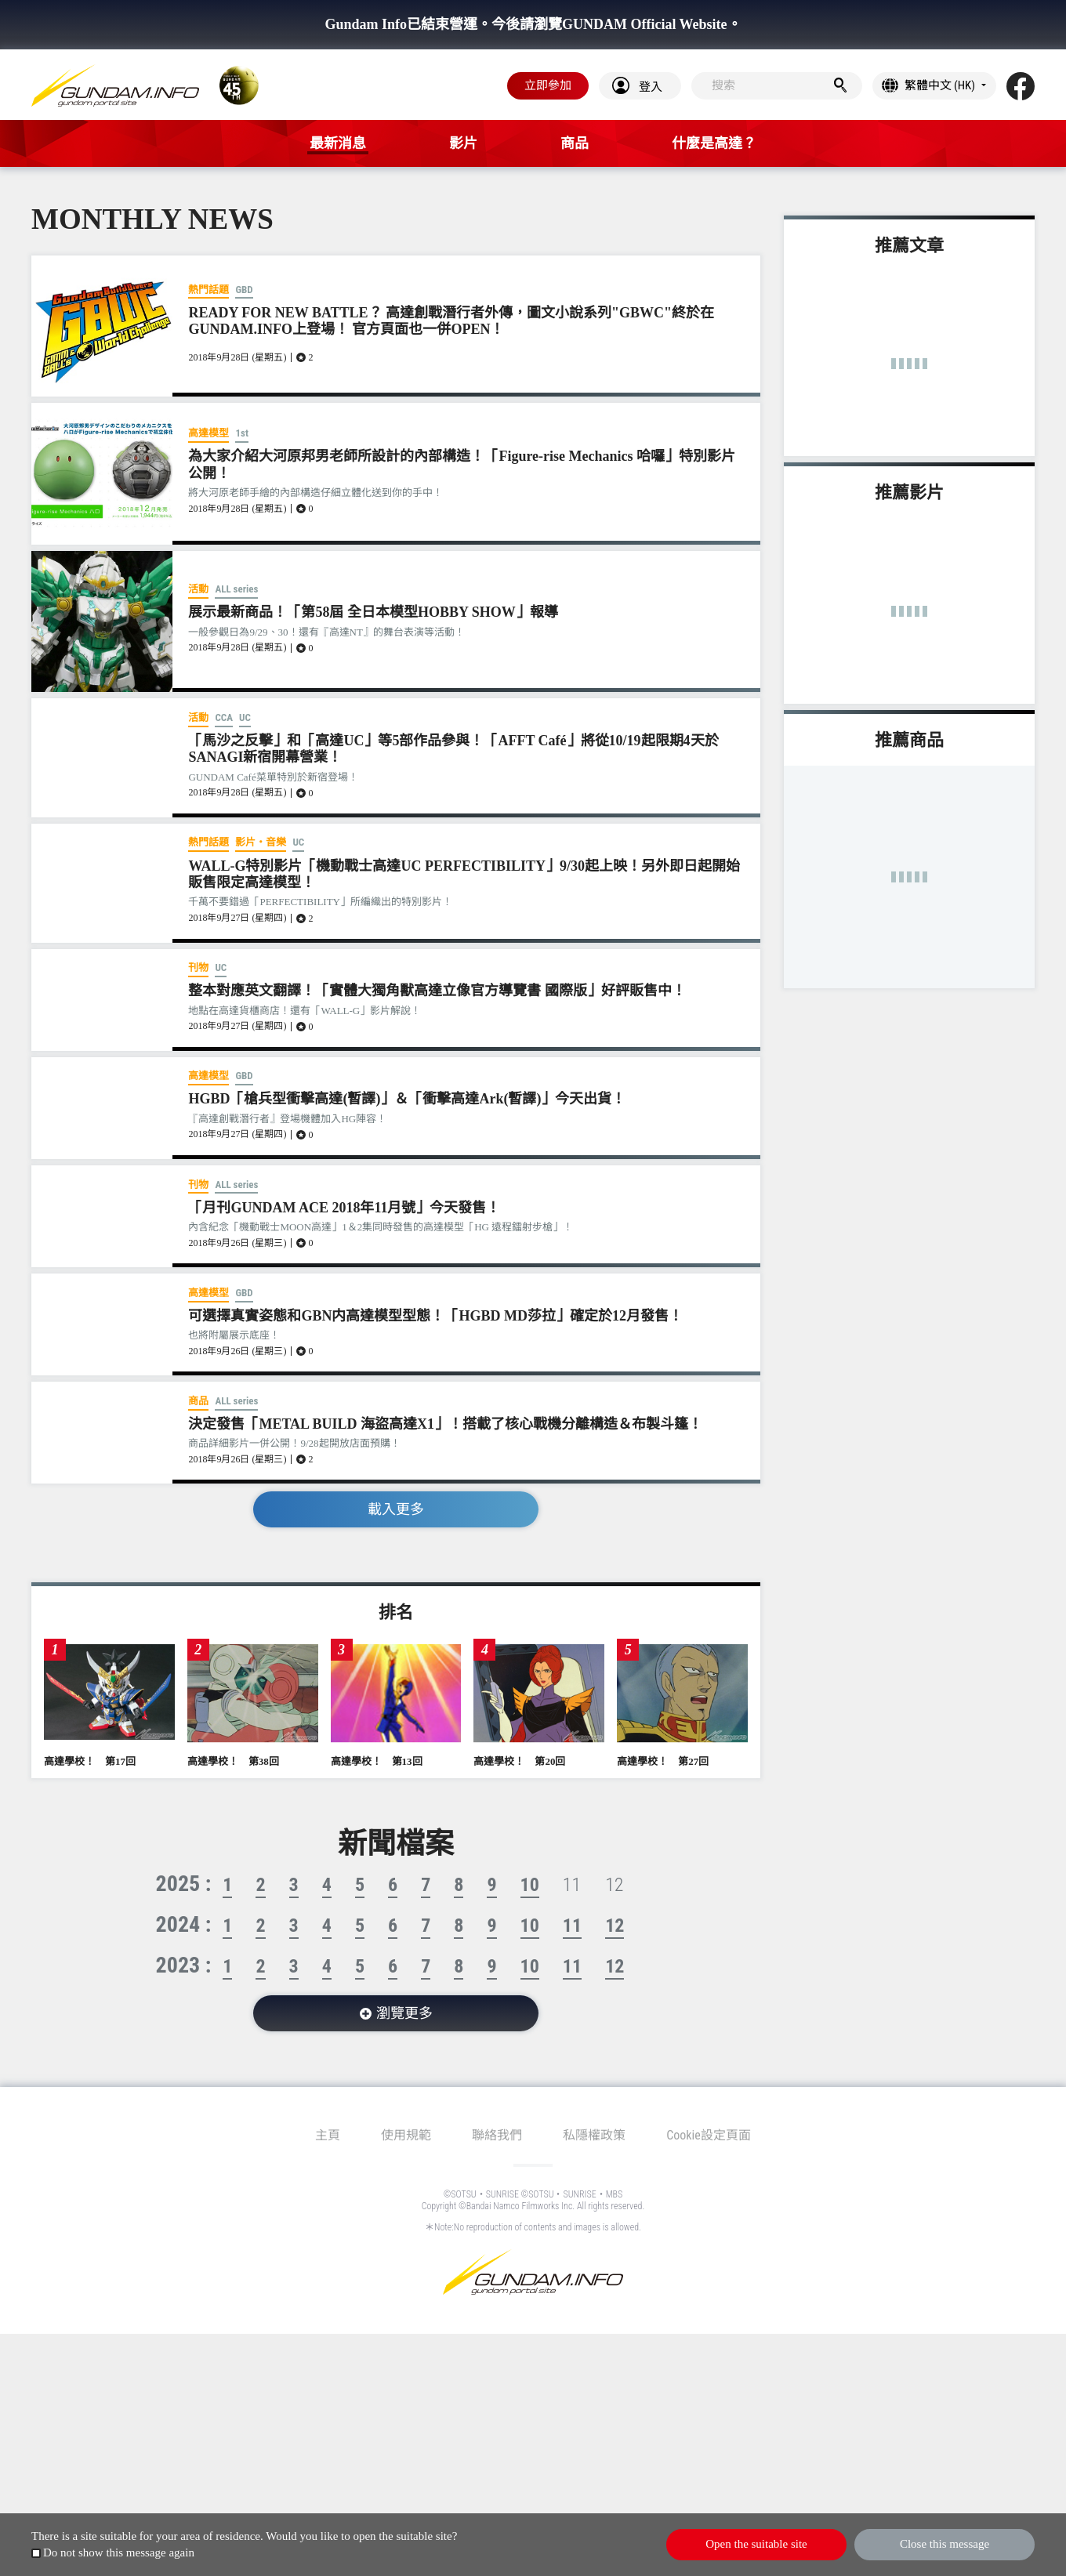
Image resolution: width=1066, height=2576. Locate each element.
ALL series (236, 589)
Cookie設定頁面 (708, 2135)
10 (529, 1885)
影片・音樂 (260, 842)
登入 (650, 87)
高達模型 (208, 433)
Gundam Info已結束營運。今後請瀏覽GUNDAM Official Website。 (533, 24)
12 (614, 1926)
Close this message (944, 2544)
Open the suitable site (756, 2544)
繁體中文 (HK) (940, 85)
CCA (224, 717)
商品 (198, 1401)
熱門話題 (208, 289)
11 (572, 1926)
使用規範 (406, 2135)
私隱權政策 (594, 2135)
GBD (243, 289)
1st (241, 433)
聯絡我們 (497, 2135)
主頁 (327, 2135)
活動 (198, 589)
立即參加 (547, 85)
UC (245, 717)
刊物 (198, 967)
